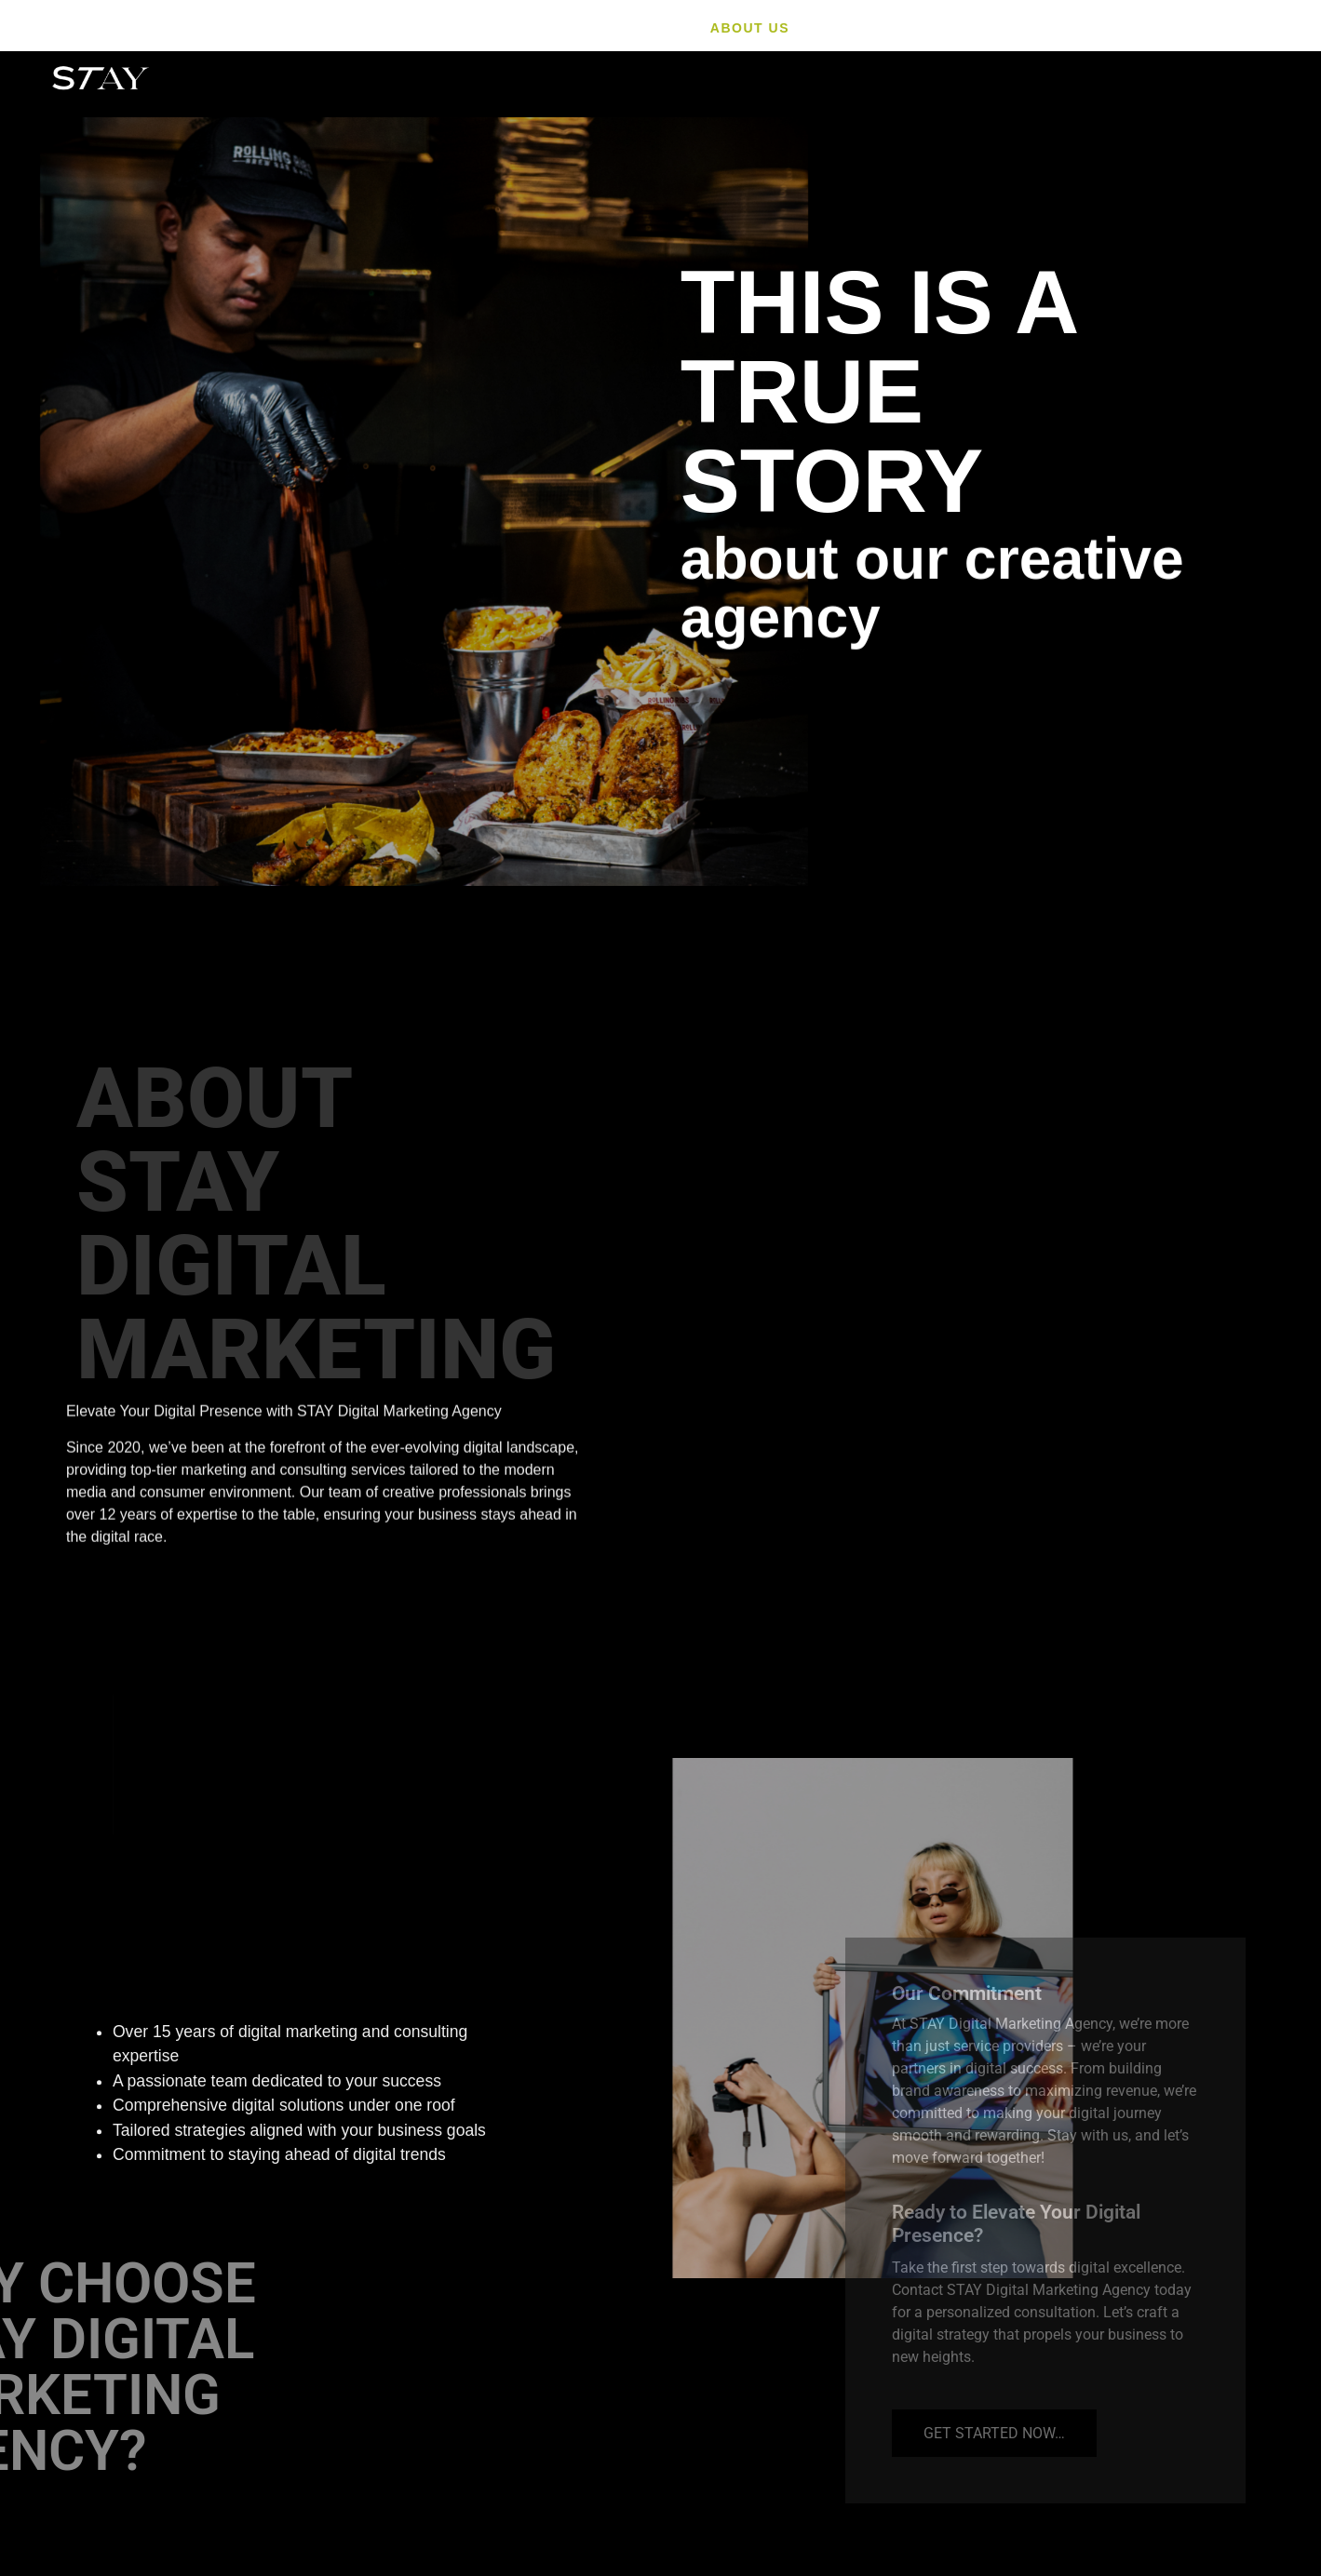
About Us (749, 27)
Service (852, 27)
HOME (658, 27)
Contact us (1223, 27)
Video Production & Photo (1030, 27)
